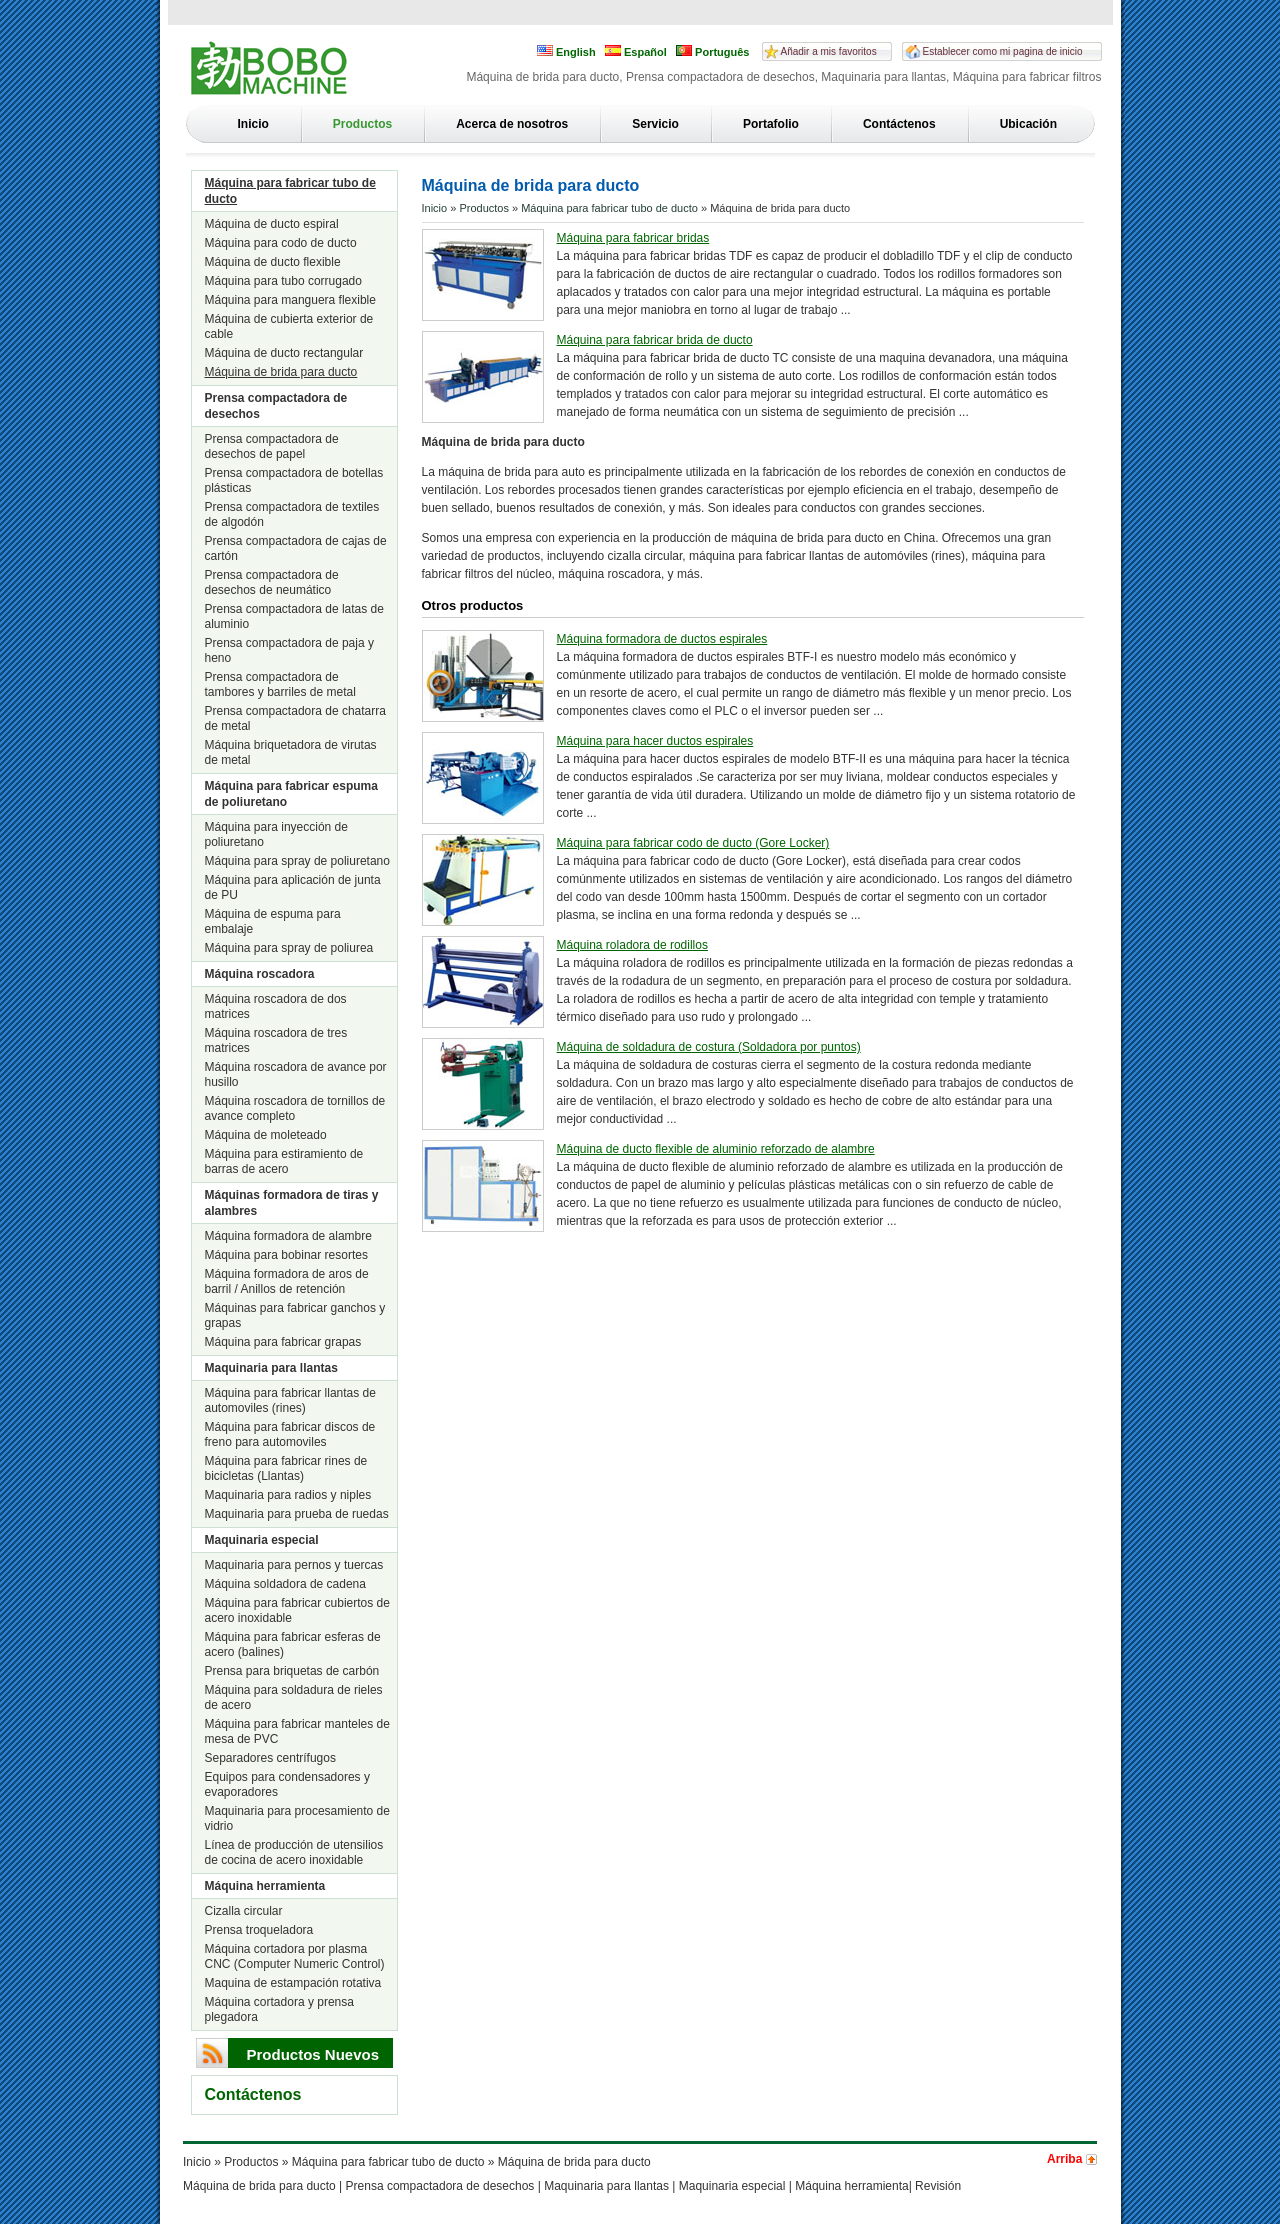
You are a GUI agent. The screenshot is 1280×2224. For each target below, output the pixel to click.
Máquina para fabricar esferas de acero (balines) (293, 1644)
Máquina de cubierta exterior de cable (289, 326)
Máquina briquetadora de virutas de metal (291, 752)
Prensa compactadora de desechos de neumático (272, 582)
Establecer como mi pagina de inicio (1003, 51)
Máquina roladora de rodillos (632, 945)
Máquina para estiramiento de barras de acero (284, 1161)
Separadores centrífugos (270, 1758)
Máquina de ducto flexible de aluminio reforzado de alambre (716, 1149)
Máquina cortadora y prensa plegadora (279, 2009)
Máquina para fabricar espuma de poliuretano (291, 794)
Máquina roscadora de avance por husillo (296, 1074)
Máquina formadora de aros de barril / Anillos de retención (287, 1281)
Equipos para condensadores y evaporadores (287, 1784)
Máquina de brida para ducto (281, 372)
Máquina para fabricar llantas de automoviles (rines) (290, 1400)
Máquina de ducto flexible (273, 262)
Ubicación (1028, 124)
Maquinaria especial (262, 1540)
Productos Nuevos (313, 2054)
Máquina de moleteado (266, 1135)
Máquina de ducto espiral (272, 224)
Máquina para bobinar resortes (286, 1255)
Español (636, 51)
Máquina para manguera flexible (290, 300)
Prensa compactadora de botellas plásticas (294, 480)
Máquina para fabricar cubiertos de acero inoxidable (297, 1610)
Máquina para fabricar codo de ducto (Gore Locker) (693, 843)
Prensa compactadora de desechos (276, 406)
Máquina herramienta (265, 1886)
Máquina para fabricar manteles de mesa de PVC (297, 1731)
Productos (362, 124)
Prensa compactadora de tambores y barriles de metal (280, 684)
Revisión (938, 2186)
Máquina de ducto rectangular (284, 353)
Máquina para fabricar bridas (633, 238)
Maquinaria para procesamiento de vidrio (297, 1818)
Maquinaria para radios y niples (288, 1495)
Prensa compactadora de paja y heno (289, 650)
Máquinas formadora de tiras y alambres (292, 1203)
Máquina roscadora (260, 974)
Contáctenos (899, 124)
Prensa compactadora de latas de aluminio (294, 616)
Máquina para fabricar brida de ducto (655, 340)
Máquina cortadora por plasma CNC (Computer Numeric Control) (295, 1956)
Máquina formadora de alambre (288, 1236)
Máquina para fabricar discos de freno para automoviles (290, 1434)
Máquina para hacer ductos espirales (655, 741)
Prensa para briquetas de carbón (292, 1671)
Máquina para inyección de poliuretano (276, 834)
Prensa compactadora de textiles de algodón (292, 514)
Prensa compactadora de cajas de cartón (296, 548)
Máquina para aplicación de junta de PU (293, 887)
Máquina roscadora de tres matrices (276, 1040)
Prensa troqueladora (259, 1930)
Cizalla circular (244, 1911)
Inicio (253, 124)
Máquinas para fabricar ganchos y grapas (295, 1315)
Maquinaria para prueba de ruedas (297, 1514)
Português (712, 51)
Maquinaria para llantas (271, 1368)
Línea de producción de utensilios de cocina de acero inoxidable (294, 1852)
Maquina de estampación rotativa (293, 1983)
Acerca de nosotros (512, 124)
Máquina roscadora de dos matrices (276, 1006)
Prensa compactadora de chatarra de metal (295, 718)
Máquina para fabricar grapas (283, 1342)
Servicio (655, 124)
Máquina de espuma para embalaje (273, 921)
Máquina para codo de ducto (281, 243)
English (566, 51)
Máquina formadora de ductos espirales (662, 639)
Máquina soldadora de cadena (285, 1584)
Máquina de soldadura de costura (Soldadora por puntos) (709, 1047)
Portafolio (771, 124)
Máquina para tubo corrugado (283, 281)
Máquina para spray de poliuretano (297, 861)
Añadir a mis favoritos (829, 51)
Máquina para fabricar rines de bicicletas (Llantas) (286, 1468)
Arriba (1064, 2159)
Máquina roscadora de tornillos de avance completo (295, 1108)
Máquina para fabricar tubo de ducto (290, 191)
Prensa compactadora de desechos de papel (272, 446)
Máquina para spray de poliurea (289, 948)
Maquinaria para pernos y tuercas (294, 1565)
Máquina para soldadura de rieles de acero (294, 1697)
